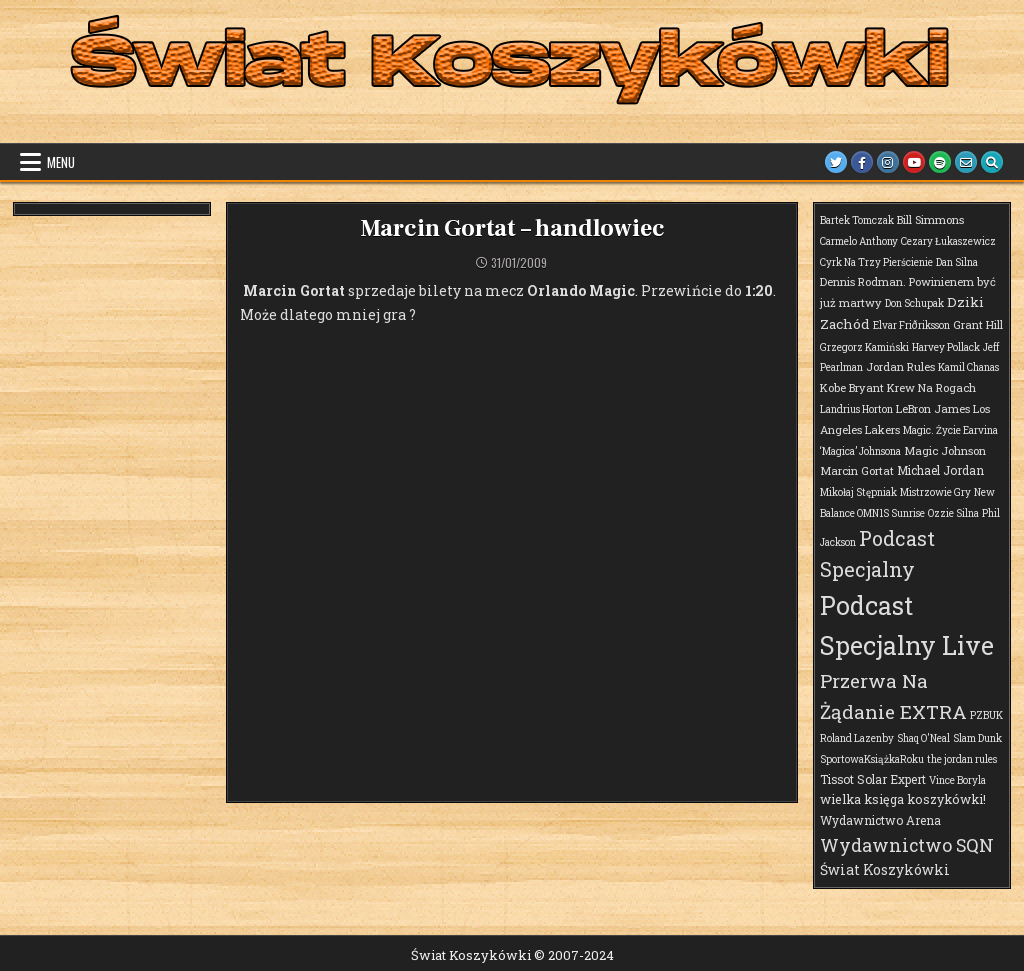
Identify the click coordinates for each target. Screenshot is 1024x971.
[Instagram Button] (888, 162)
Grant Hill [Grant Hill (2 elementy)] (978, 324)
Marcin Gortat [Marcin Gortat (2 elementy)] (857, 470)
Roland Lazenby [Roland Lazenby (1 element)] (857, 738)
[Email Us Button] (966, 162)
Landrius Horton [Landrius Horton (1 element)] (856, 409)
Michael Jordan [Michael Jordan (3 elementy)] (940, 470)
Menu (61, 162)
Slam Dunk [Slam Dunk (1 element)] (977, 738)
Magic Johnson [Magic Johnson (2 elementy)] (945, 450)
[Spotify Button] (940, 162)
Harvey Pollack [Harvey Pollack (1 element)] (946, 347)
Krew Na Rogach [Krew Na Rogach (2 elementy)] (931, 387)
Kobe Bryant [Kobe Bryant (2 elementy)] (852, 387)
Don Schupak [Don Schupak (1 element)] (914, 303)
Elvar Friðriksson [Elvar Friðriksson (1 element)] (911, 325)
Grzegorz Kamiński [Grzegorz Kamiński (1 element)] (864, 347)
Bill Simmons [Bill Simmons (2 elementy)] (930, 219)
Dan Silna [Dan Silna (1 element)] (957, 262)
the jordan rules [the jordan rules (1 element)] (962, 759)
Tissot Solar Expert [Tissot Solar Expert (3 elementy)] (873, 779)
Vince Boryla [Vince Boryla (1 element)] (957, 780)
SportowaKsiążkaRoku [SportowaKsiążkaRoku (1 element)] (872, 759)
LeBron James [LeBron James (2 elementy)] (933, 408)
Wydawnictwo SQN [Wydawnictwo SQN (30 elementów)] (907, 845)
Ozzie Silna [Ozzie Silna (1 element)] (953, 513)
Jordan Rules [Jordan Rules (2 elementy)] (900, 366)
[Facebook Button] (862, 162)
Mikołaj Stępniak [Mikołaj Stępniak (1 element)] (858, 492)
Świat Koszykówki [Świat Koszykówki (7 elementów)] (885, 869)
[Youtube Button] (914, 162)
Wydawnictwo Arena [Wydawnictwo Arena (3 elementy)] (880, 820)
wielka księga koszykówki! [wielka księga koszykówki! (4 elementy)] (903, 799)
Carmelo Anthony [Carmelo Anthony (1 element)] (859, 241)
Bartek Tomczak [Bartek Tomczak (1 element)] (857, 220)
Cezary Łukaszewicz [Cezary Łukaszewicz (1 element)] (948, 241)
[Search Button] (992, 162)
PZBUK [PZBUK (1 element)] (986, 715)
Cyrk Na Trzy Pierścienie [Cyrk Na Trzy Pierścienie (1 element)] (876, 262)
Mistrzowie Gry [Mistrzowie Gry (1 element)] (935, 492)
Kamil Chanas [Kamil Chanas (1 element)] (968, 367)
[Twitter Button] (836, 162)
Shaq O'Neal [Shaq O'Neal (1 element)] (923, 738)
